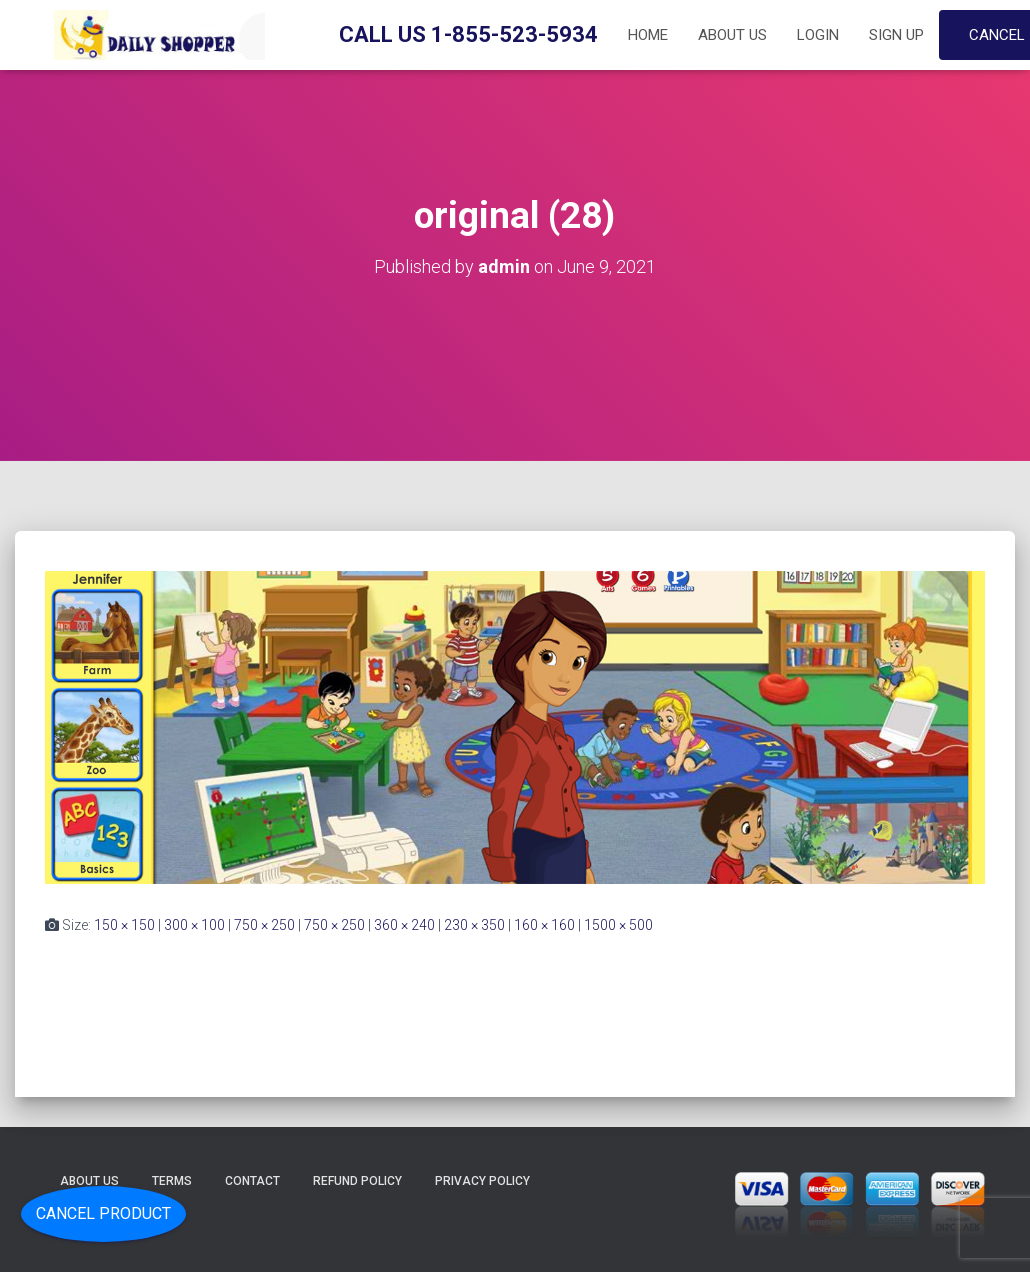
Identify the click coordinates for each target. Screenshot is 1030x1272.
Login (818, 35)
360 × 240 (404, 925)
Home (648, 35)
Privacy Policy (482, 1181)
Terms (172, 1181)
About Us (732, 35)
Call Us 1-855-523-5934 (468, 34)
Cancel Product (103, 1213)
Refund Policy (357, 1181)
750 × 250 (264, 925)
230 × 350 (474, 925)
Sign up (896, 35)
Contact (252, 1181)
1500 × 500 (618, 925)
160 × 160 (544, 925)
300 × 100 (194, 925)
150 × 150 (124, 925)
